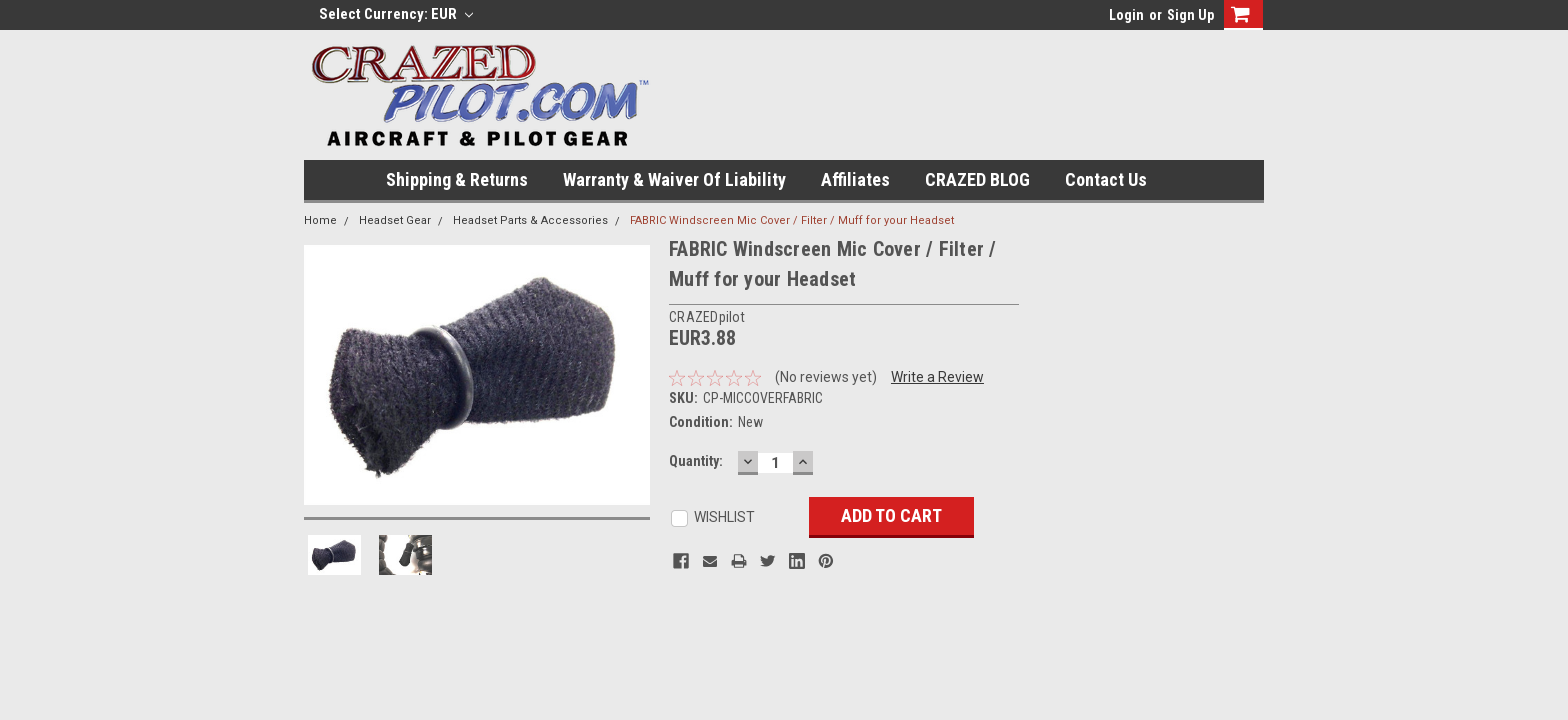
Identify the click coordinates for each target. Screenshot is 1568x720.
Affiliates (855, 179)
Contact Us (1106, 179)
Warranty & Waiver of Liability (674, 179)
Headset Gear (395, 220)
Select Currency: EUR (396, 14)
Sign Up (1190, 15)
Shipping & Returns (457, 179)
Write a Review (937, 377)
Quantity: (696, 461)
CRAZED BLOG (977, 179)
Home (320, 220)
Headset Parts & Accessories (530, 220)
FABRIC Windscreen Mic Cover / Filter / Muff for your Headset (792, 220)
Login (1126, 15)
